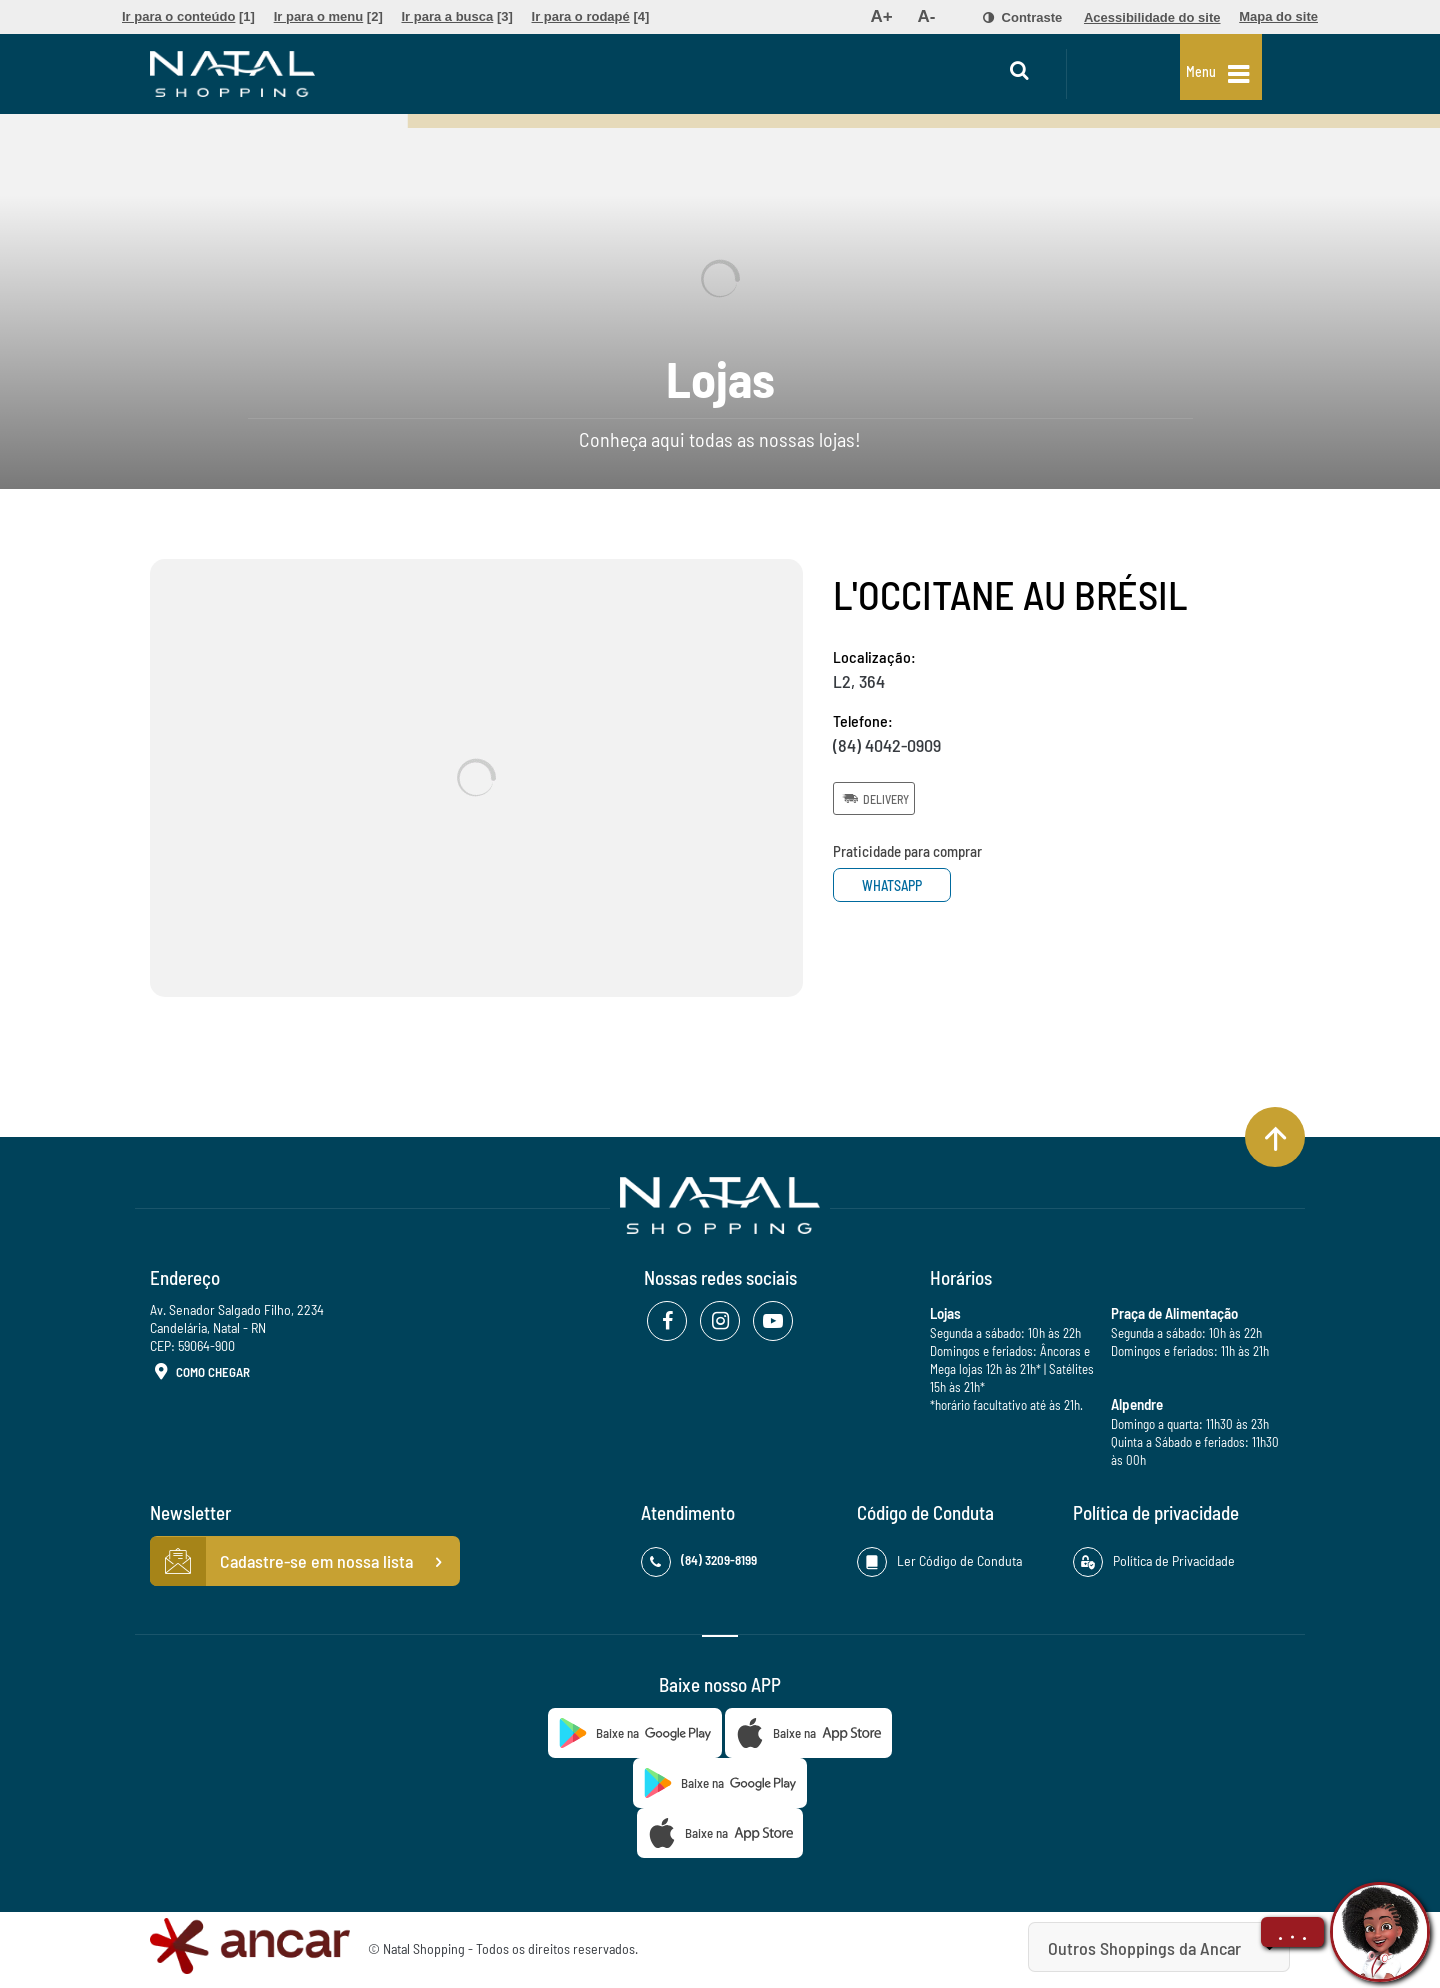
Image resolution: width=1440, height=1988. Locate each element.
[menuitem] (188, 17)
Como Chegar (200, 1373)
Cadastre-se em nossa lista (305, 1562)
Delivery (874, 798)
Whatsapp (908, 885)
